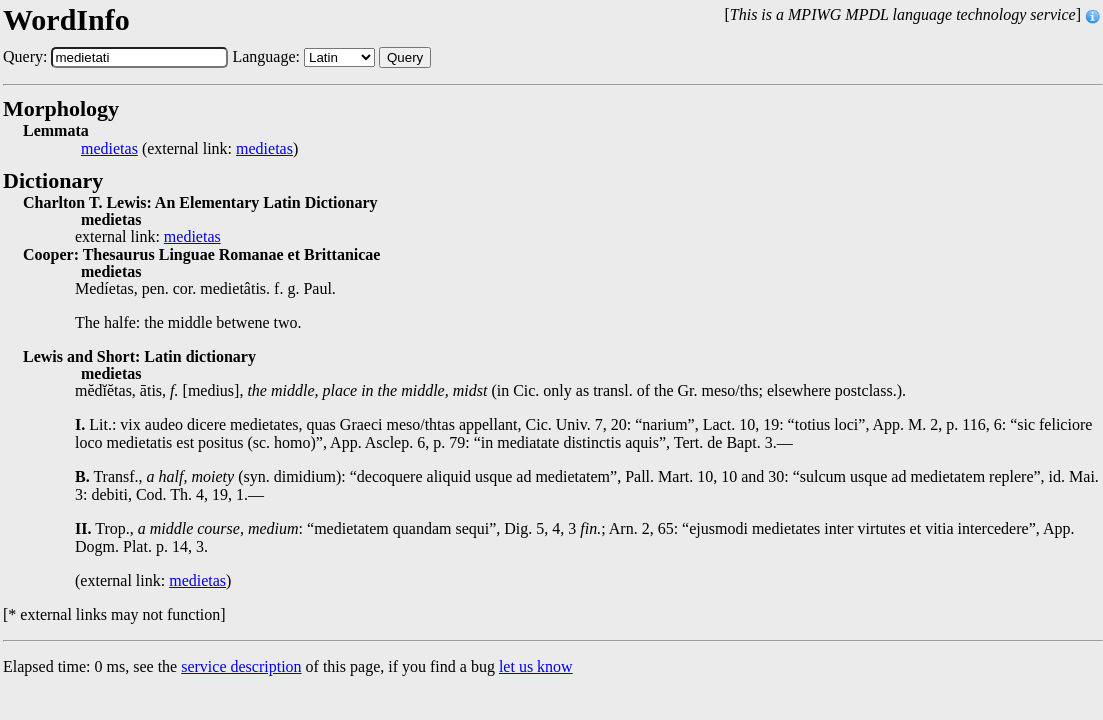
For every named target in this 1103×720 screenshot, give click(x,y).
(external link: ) (189, 149)
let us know (536, 666)
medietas (109, 149)
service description (241, 666)
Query (405, 57)
